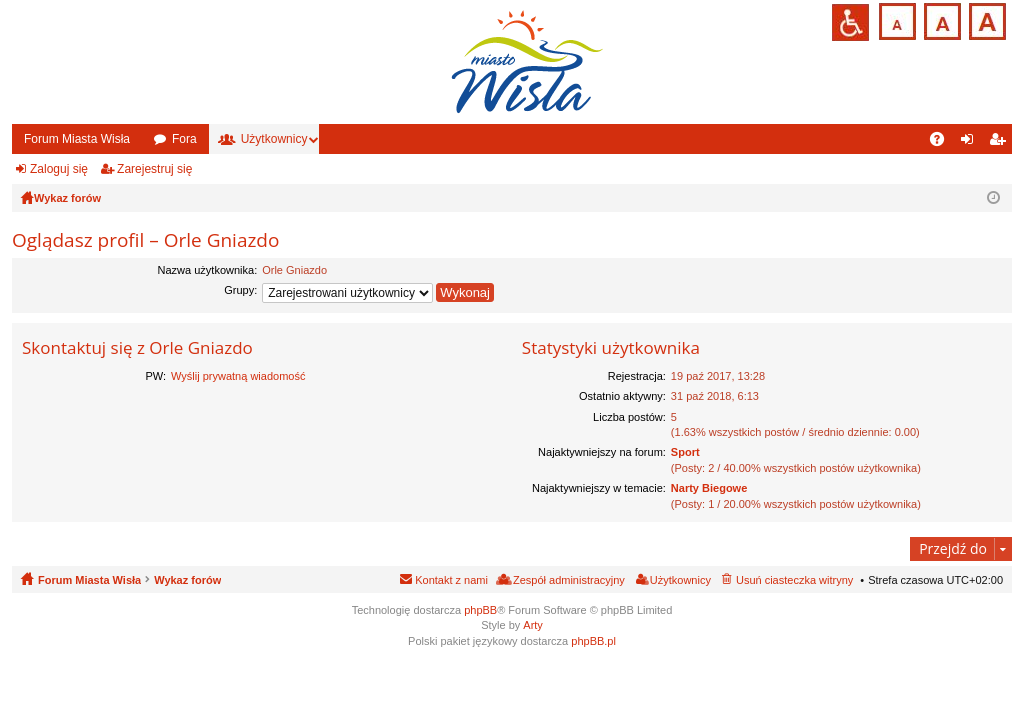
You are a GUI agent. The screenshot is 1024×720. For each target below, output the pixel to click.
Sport (685, 452)
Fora (184, 139)
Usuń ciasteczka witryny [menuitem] (794, 580)
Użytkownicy (274, 139)
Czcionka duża (985, 19)
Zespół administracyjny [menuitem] (569, 580)
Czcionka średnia (940, 19)
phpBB (480, 610)
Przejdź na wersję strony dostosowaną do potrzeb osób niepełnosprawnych (850, 22)
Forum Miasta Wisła (77, 139)
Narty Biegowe (709, 488)
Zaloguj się (59, 169)
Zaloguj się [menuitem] (971, 143)
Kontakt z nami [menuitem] (451, 580)
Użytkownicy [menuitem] (680, 580)
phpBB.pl (593, 641)
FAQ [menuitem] (943, 143)
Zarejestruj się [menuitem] (1001, 143)
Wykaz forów (187, 580)
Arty (533, 625)
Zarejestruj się (154, 169)
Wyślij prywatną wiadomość (238, 376)
